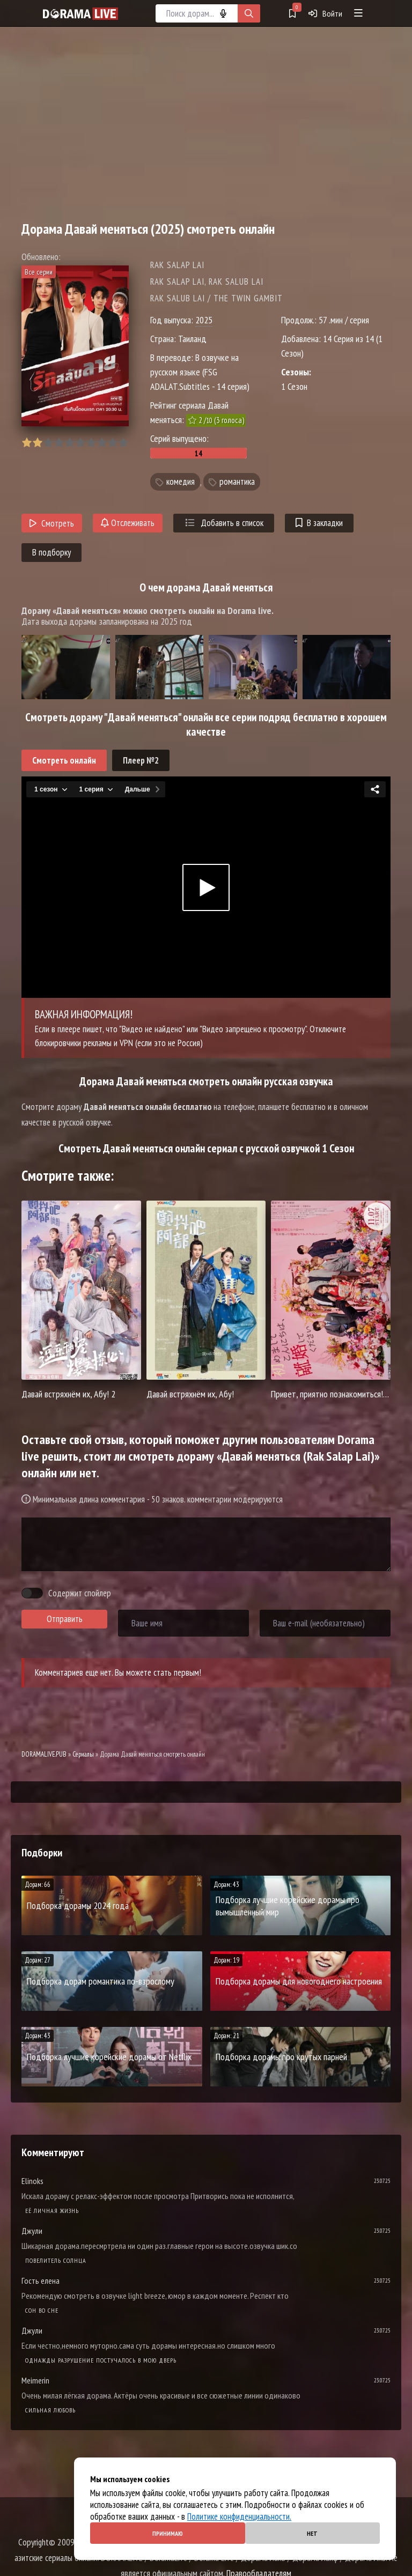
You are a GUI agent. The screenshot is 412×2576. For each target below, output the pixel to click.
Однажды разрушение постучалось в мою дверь (100, 2360)
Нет (312, 2533)
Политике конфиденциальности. (239, 2516)
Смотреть (52, 523)
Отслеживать (127, 523)
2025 (203, 320)
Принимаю (167, 2533)
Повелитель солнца (55, 2260)
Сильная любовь (50, 2410)
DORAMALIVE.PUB (44, 1754)
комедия (180, 482)
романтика (237, 482)
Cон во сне (41, 2310)
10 (123, 442)
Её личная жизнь (52, 2211)
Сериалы (83, 1754)
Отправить (65, 1619)
